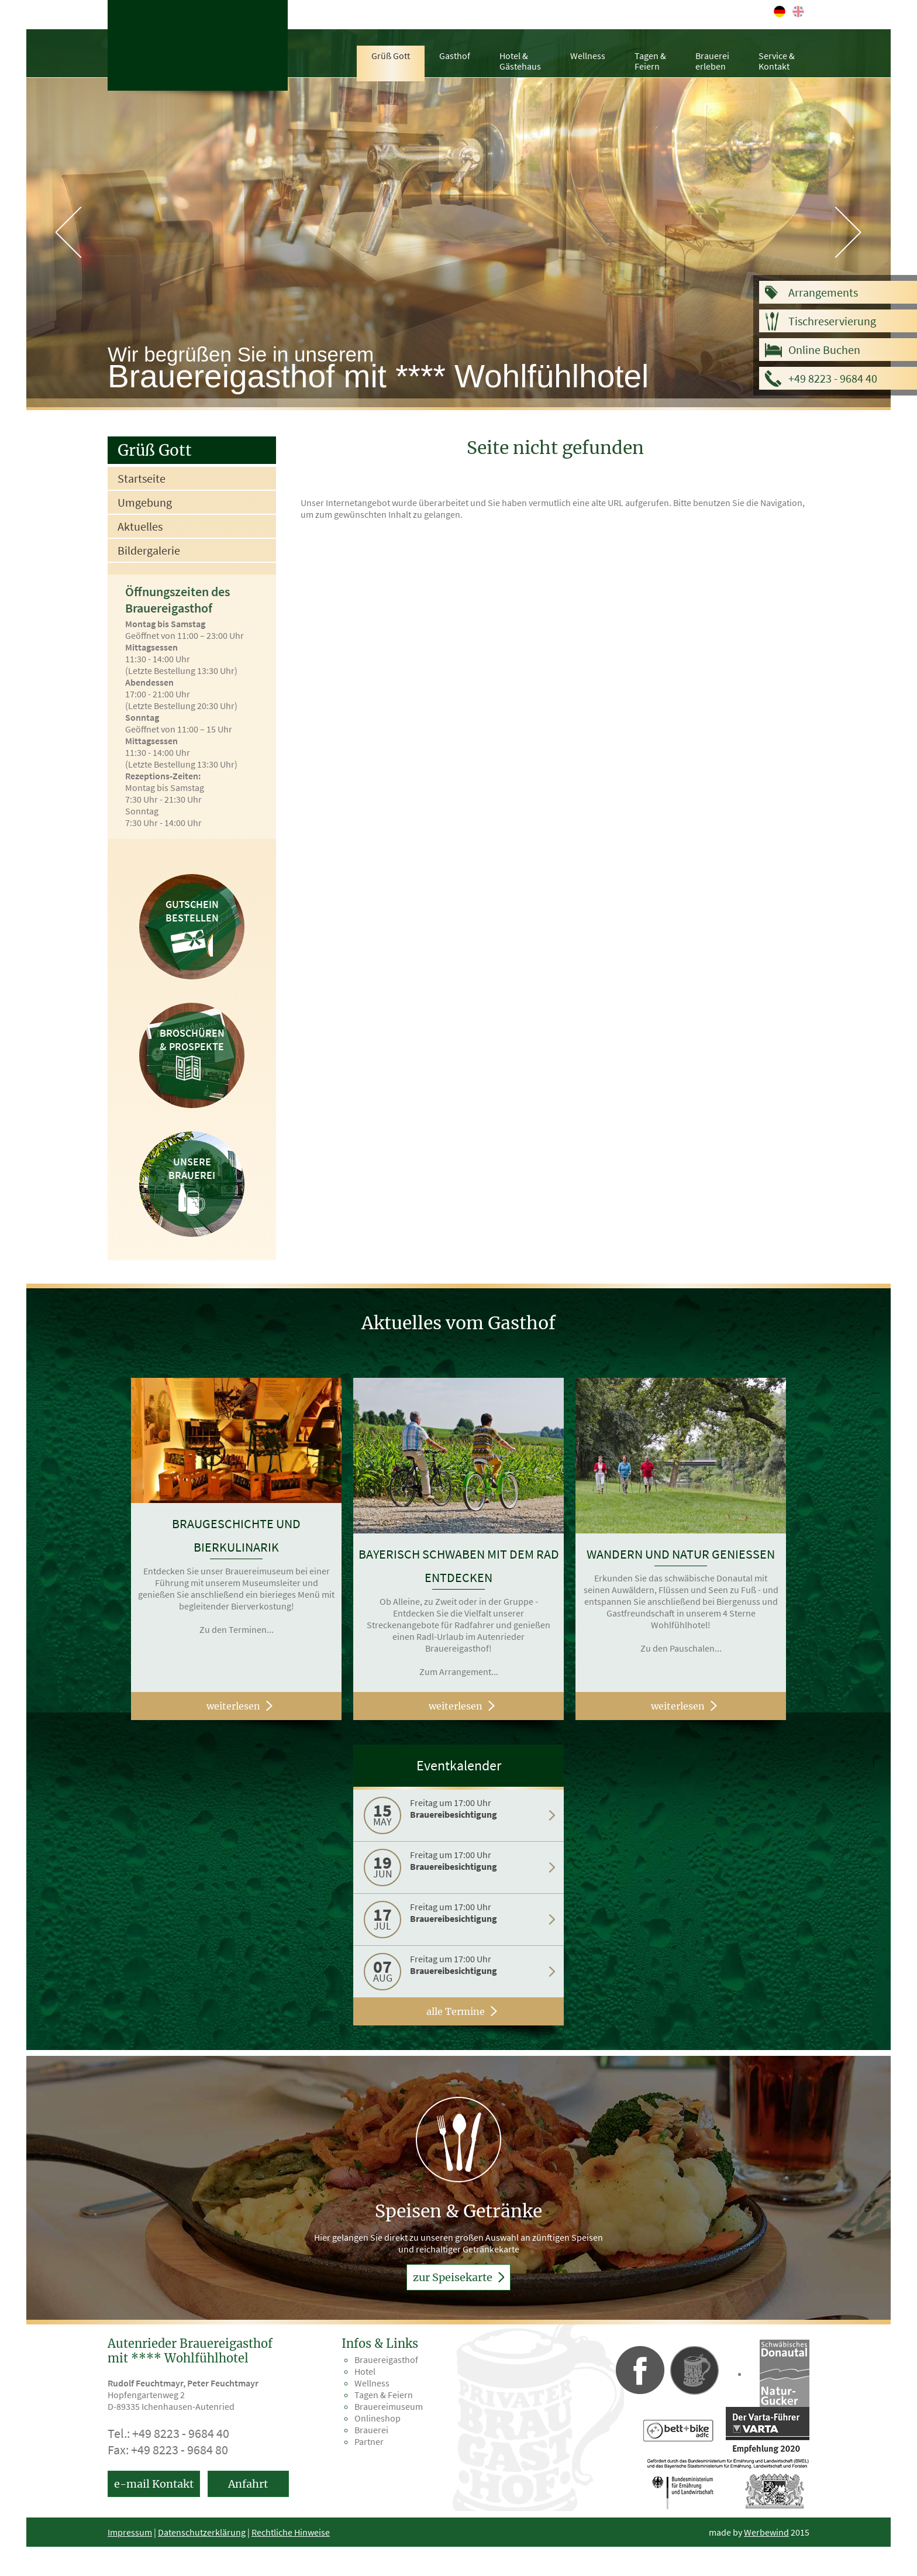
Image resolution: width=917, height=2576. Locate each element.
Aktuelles (140, 526)
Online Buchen (824, 349)
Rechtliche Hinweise (290, 2532)
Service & (777, 61)
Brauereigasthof (386, 2359)
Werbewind (766, 2532)
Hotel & (520, 61)
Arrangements (823, 292)
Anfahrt (248, 2484)
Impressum (130, 2532)
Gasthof (454, 55)
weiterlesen (233, 1706)
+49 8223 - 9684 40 (832, 378)
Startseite (142, 478)
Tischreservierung (832, 321)
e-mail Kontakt (154, 2484)
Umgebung (145, 502)
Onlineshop (377, 2418)
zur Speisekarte (458, 2277)
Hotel (364, 2371)
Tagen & (650, 61)
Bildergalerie (149, 550)
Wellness (587, 55)
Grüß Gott (390, 55)
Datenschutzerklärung (202, 2532)
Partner (369, 2441)
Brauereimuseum (388, 2406)
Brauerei (712, 61)
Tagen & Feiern (383, 2394)
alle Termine (455, 2011)
